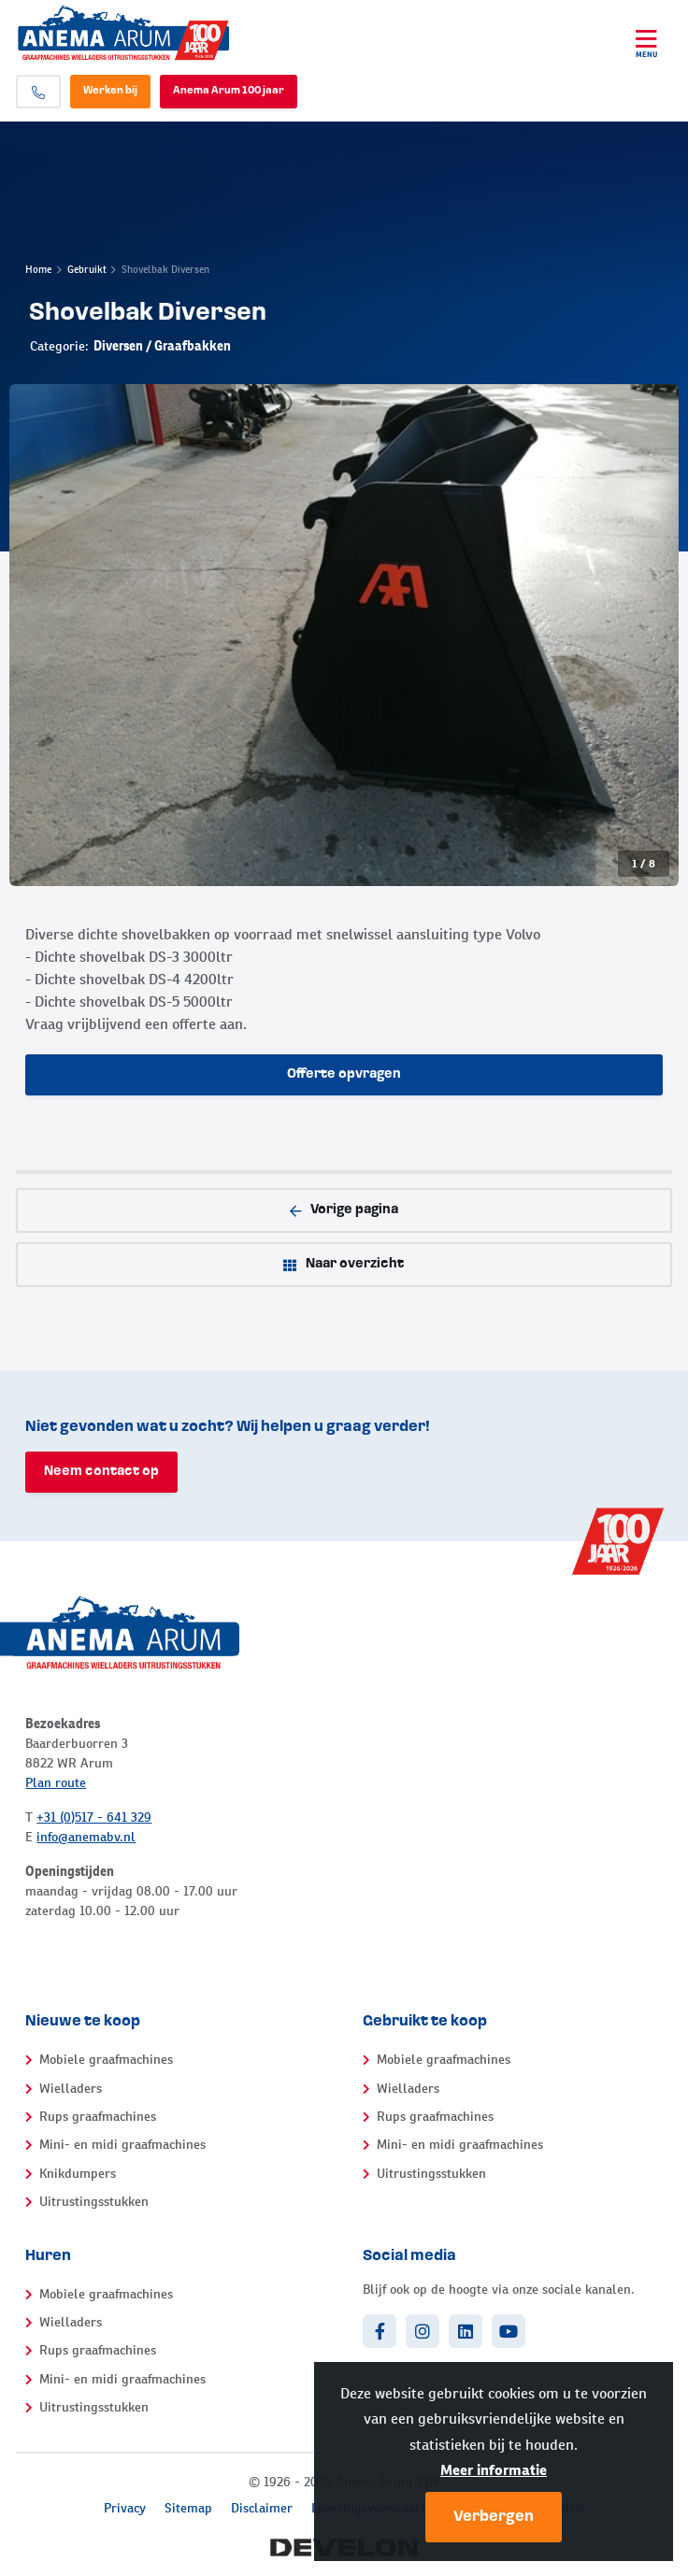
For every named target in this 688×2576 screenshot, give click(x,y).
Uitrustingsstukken (94, 2201)
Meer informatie (493, 2470)
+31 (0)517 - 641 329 (93, 1817)
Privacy (125, 2507)
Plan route (55, 1782)
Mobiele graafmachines (106, 2059)
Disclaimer (262, 2507)
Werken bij (110, 91)
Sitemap (188, 2507)
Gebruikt (87, 269)
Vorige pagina (344, 1210)
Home (38, 269)
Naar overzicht (343, 1264)
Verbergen (493, 2517)
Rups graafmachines (97, 2116)
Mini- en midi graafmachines (122, 2144)
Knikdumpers (77, 2173)
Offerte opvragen (344, 1074)
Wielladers (70, 2088)
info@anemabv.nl (86, 1836)
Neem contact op (101, 1472)
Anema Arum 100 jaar (228, 91)
